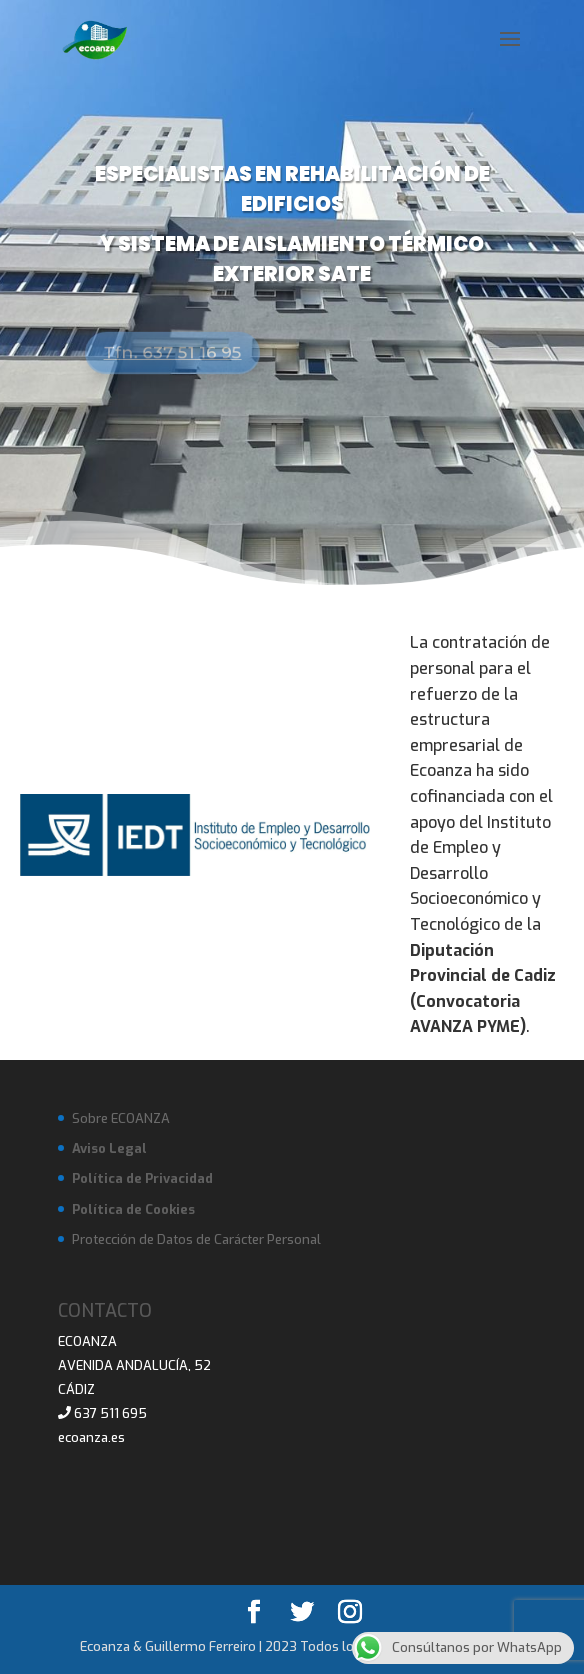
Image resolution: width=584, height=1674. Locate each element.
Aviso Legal (109, 1148)
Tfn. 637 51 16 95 (177, 352)
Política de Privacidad (142, 1178)
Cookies (170, 1209)
